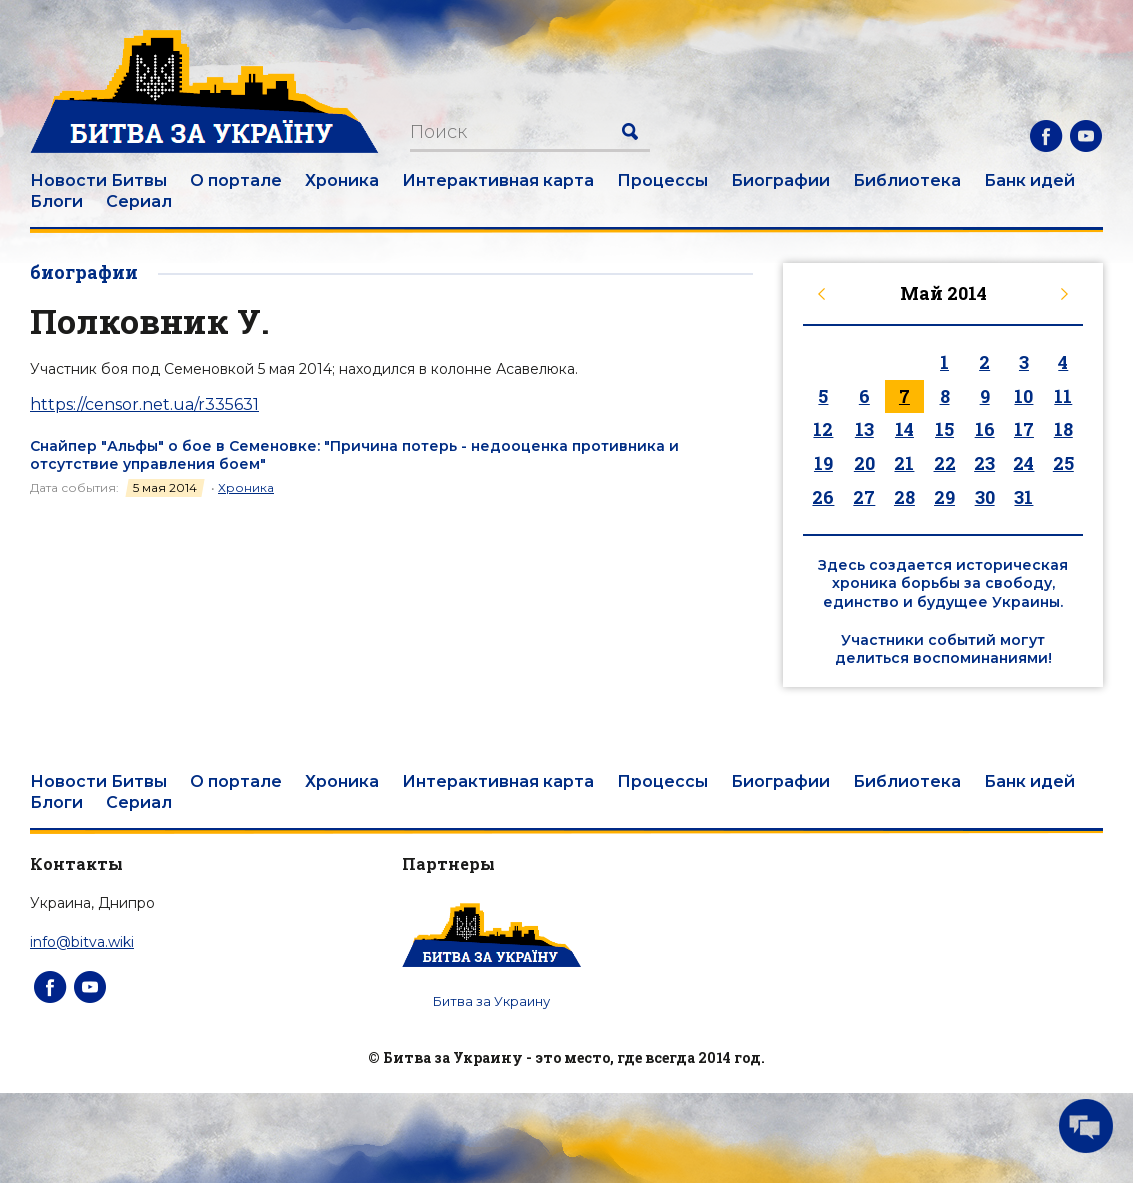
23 (984, 463)
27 (864, 497)
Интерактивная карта (498, 180)
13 (864, 429)
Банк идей (1029, 180)
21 (904, 463)
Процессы (662, 180)
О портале (236, 180)
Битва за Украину (491, 1001)
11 (1063, 396)
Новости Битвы (98, 180)
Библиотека (907, 180)
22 (945, 463)
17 (1024, 429)
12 (823, 429)
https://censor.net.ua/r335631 (144, 404)
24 (1023, 463)
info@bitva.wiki (82, 942)
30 (985, 497)
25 (1063, 463)
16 (985, 429)
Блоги (56, 201)
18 (1063, 429)
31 (1023, 497)
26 (823, 497)
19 (823, 463)
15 (944, 429)
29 (944, 497)
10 (1023, 396)
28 (904, 497)
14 (904, 429)
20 (864, 463)
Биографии (780, 180)
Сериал (139, 201)
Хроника (342, 180)
